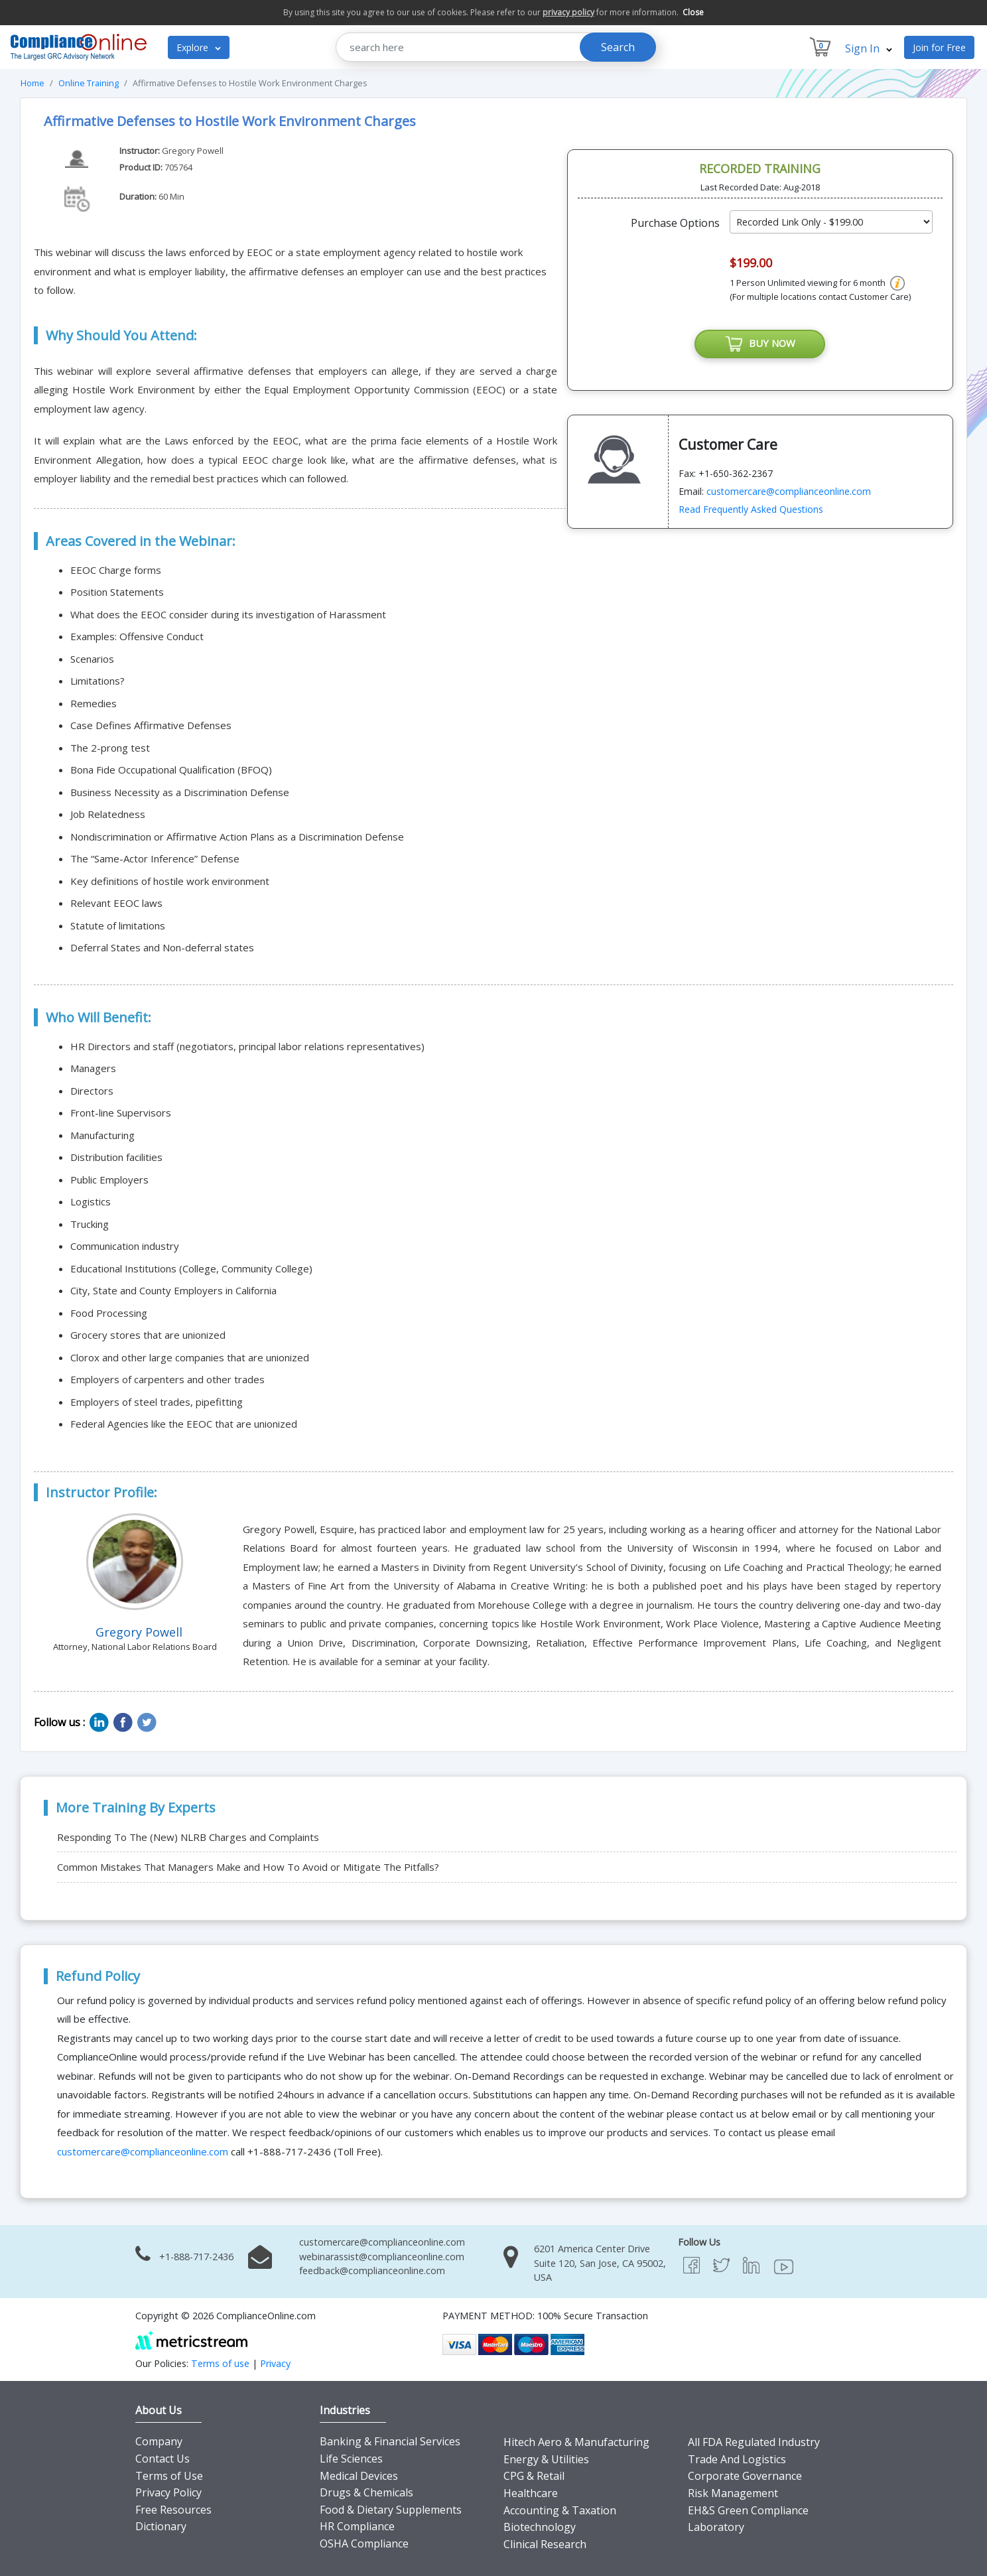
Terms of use (220, 2363)
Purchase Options (675, 223)
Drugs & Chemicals (366, 2492)
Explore (198, 47)
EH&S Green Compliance (748, 2510)
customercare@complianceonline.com (788, 491)
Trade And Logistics (737, 2459)
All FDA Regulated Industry (754, 2442)
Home (32, 83)
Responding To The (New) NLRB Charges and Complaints (188, 1837)
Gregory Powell (193, 151)
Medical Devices (359, 2476)
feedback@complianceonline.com (372, 2270)
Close (693, 12)
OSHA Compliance (364, 2543)
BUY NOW (760, 344)
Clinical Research (544, 2544)
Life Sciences (351, 2458)
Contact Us (162, 2458)
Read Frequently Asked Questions (751, 509)
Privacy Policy (168, 2492)
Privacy (275, 2363)
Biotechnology (539, 2527)
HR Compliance (357, 2526)
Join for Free (939, 47)
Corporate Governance (745, 2476)
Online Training (88, 83)
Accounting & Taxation (559, 2510)
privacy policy (568, 12)
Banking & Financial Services (390, 2441)
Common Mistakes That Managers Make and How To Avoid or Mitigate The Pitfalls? (248, 1866)
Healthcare (530, 2493)
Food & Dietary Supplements (391, 2509)
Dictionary (160, 2526)
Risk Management (733, 2493)
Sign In (868, 48)
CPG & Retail (533, 2476)
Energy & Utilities (546, 2459)
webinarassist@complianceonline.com (381, 2256)
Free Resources (173, 2509)
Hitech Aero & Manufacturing (576, 2442)
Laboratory (716, 2527)
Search (618, 47)
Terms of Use (169, 2476)
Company (158, 2441)
